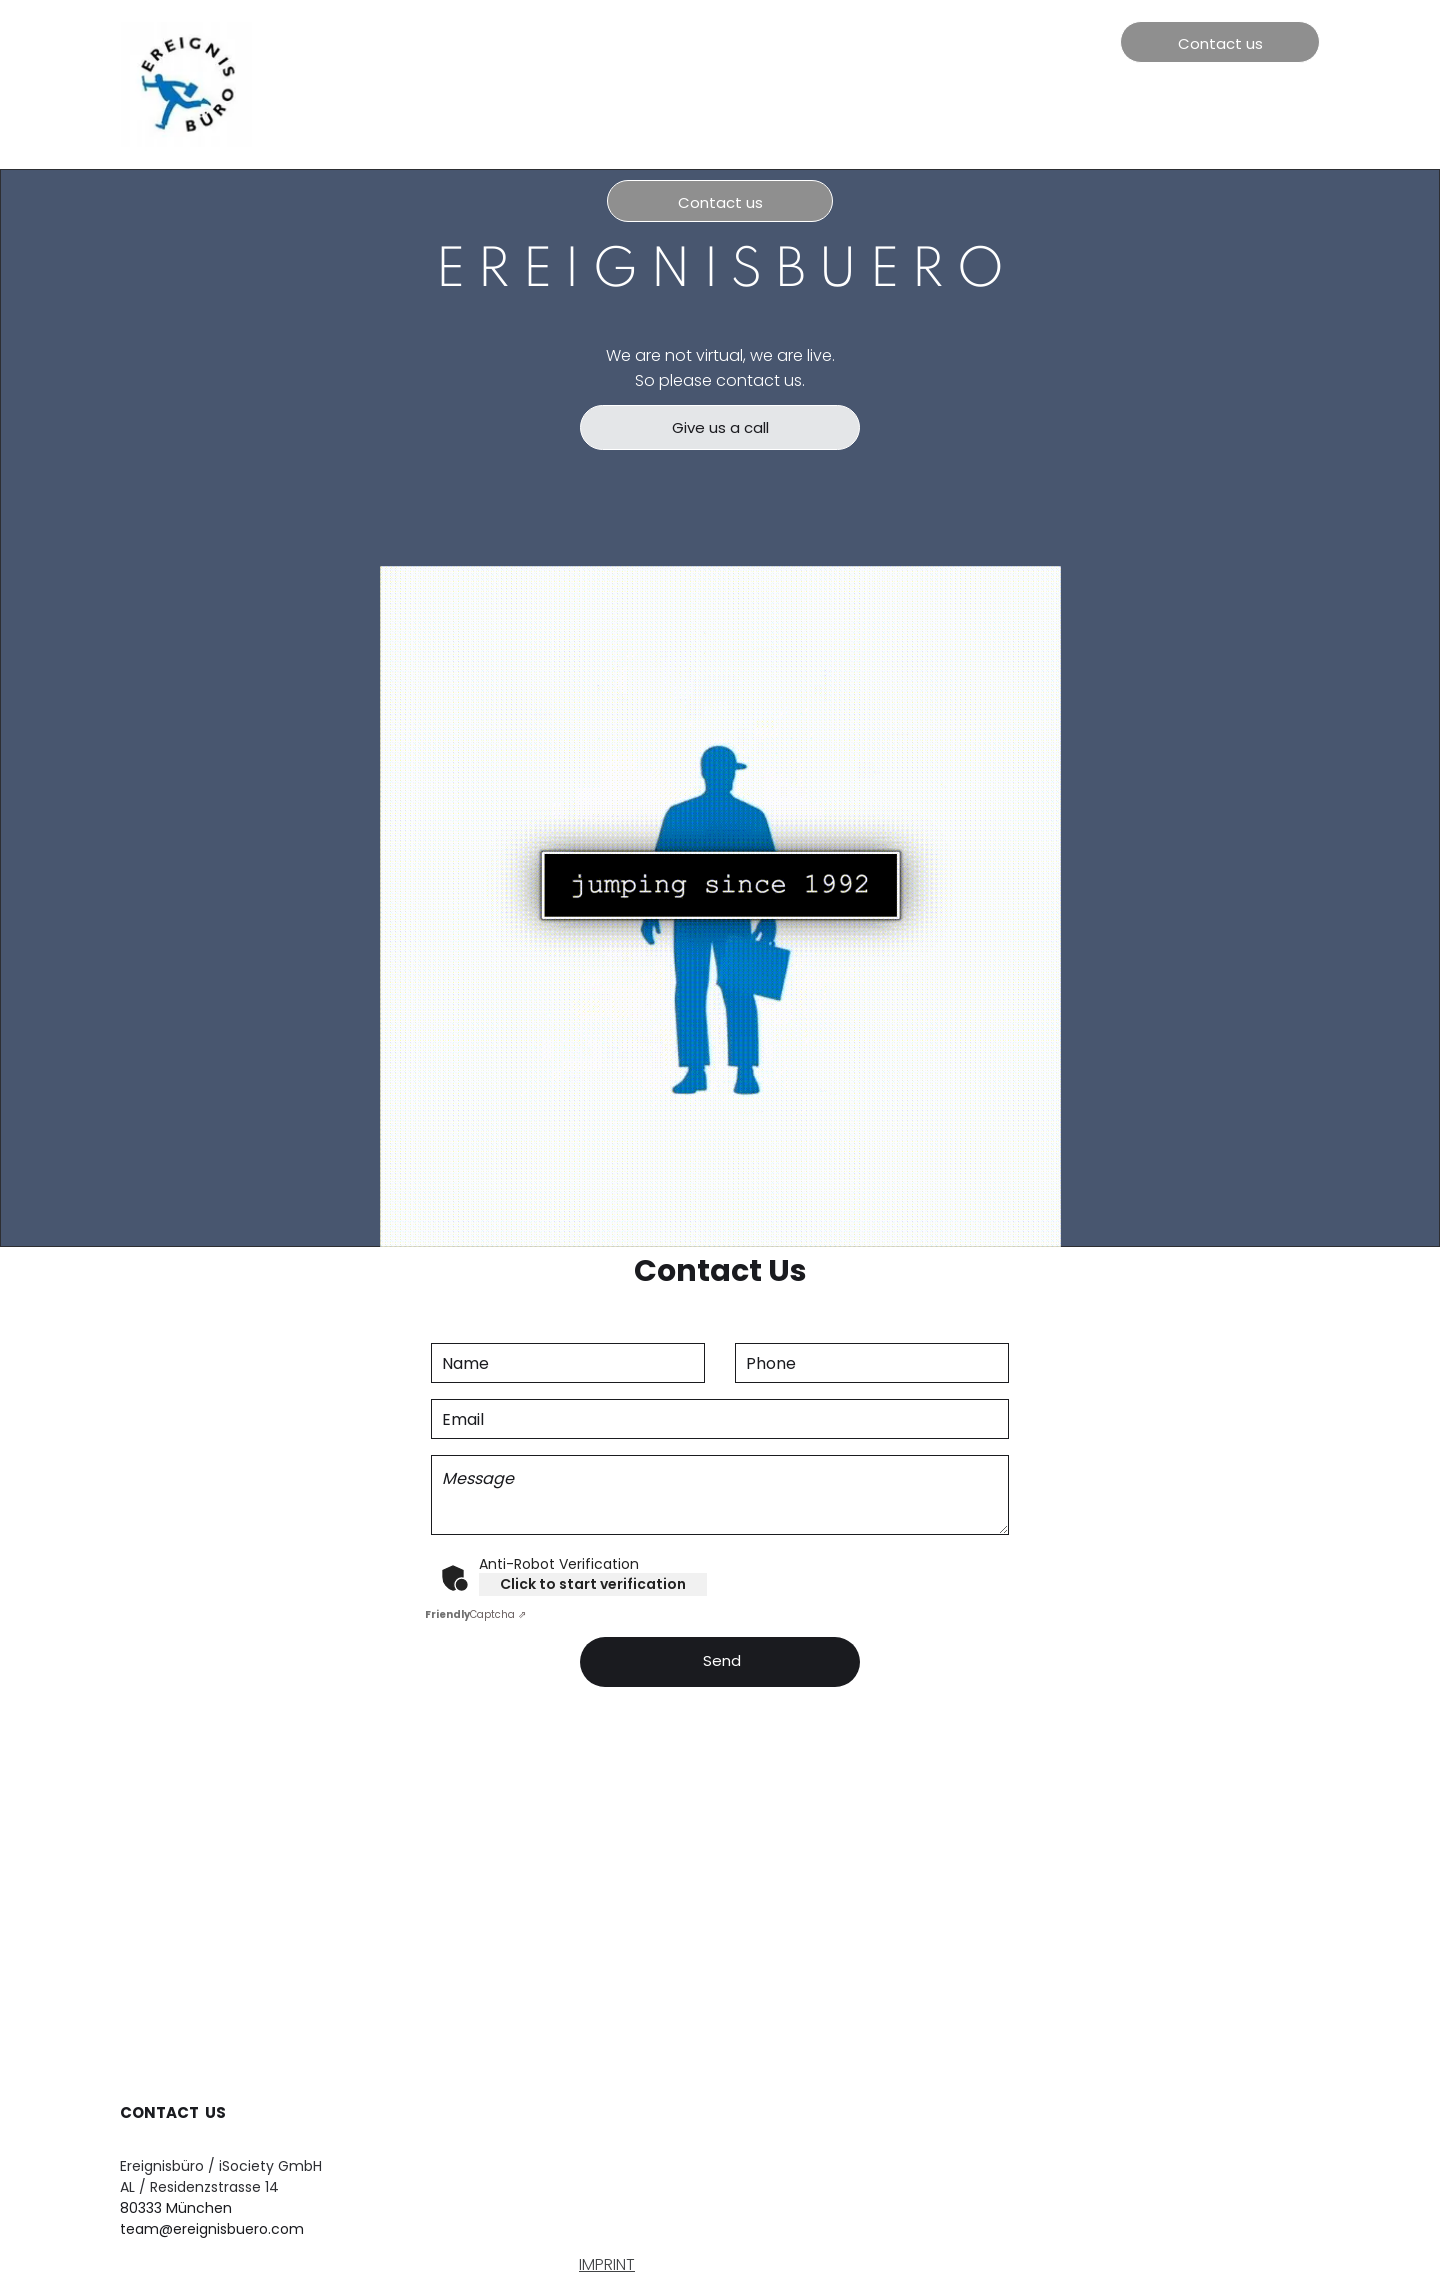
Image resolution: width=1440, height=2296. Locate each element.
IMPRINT (607, 2264)
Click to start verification (593, 1583)
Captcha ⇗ (475, 1614)
